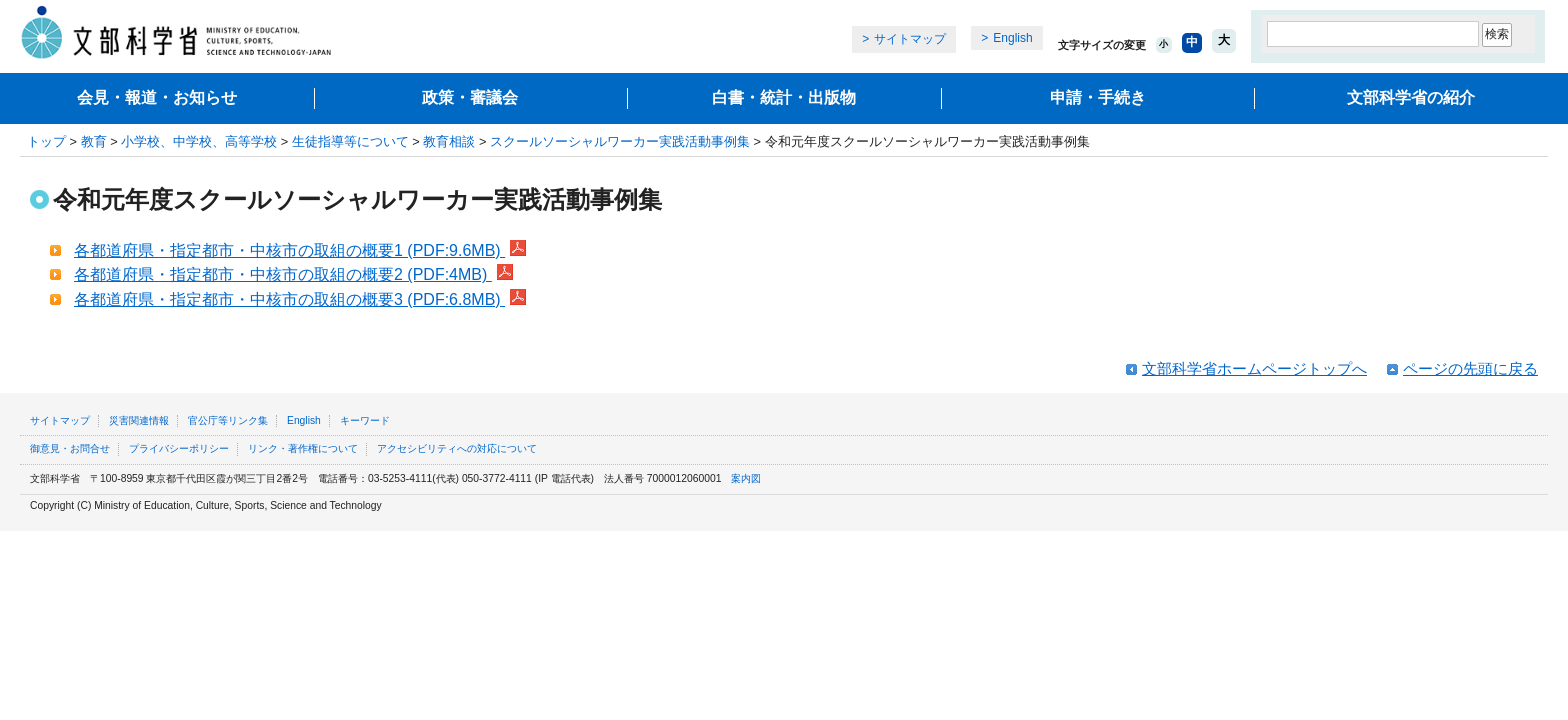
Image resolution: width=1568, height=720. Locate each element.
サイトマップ (910, 39)
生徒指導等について (350, 141)
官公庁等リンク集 (228, 420)
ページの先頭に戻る (1470, 368)
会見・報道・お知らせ (157, 97)
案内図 (746, 478)
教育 (94, 141)
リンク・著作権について (303, 448)
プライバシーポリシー (179, 448)
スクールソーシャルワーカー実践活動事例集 (620, 141)
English (1012, 38)
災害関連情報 (139, 420)
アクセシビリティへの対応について (457, 448)
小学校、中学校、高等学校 (199, 141)
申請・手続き (1098, 97)
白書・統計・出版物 (784, 97)
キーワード (365, 420)
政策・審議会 (470, 97)
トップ (46, 141)
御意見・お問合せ (70, 448)
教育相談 (449, 141)
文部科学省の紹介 (1411, 97)
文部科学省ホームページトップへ (1254, 368)
